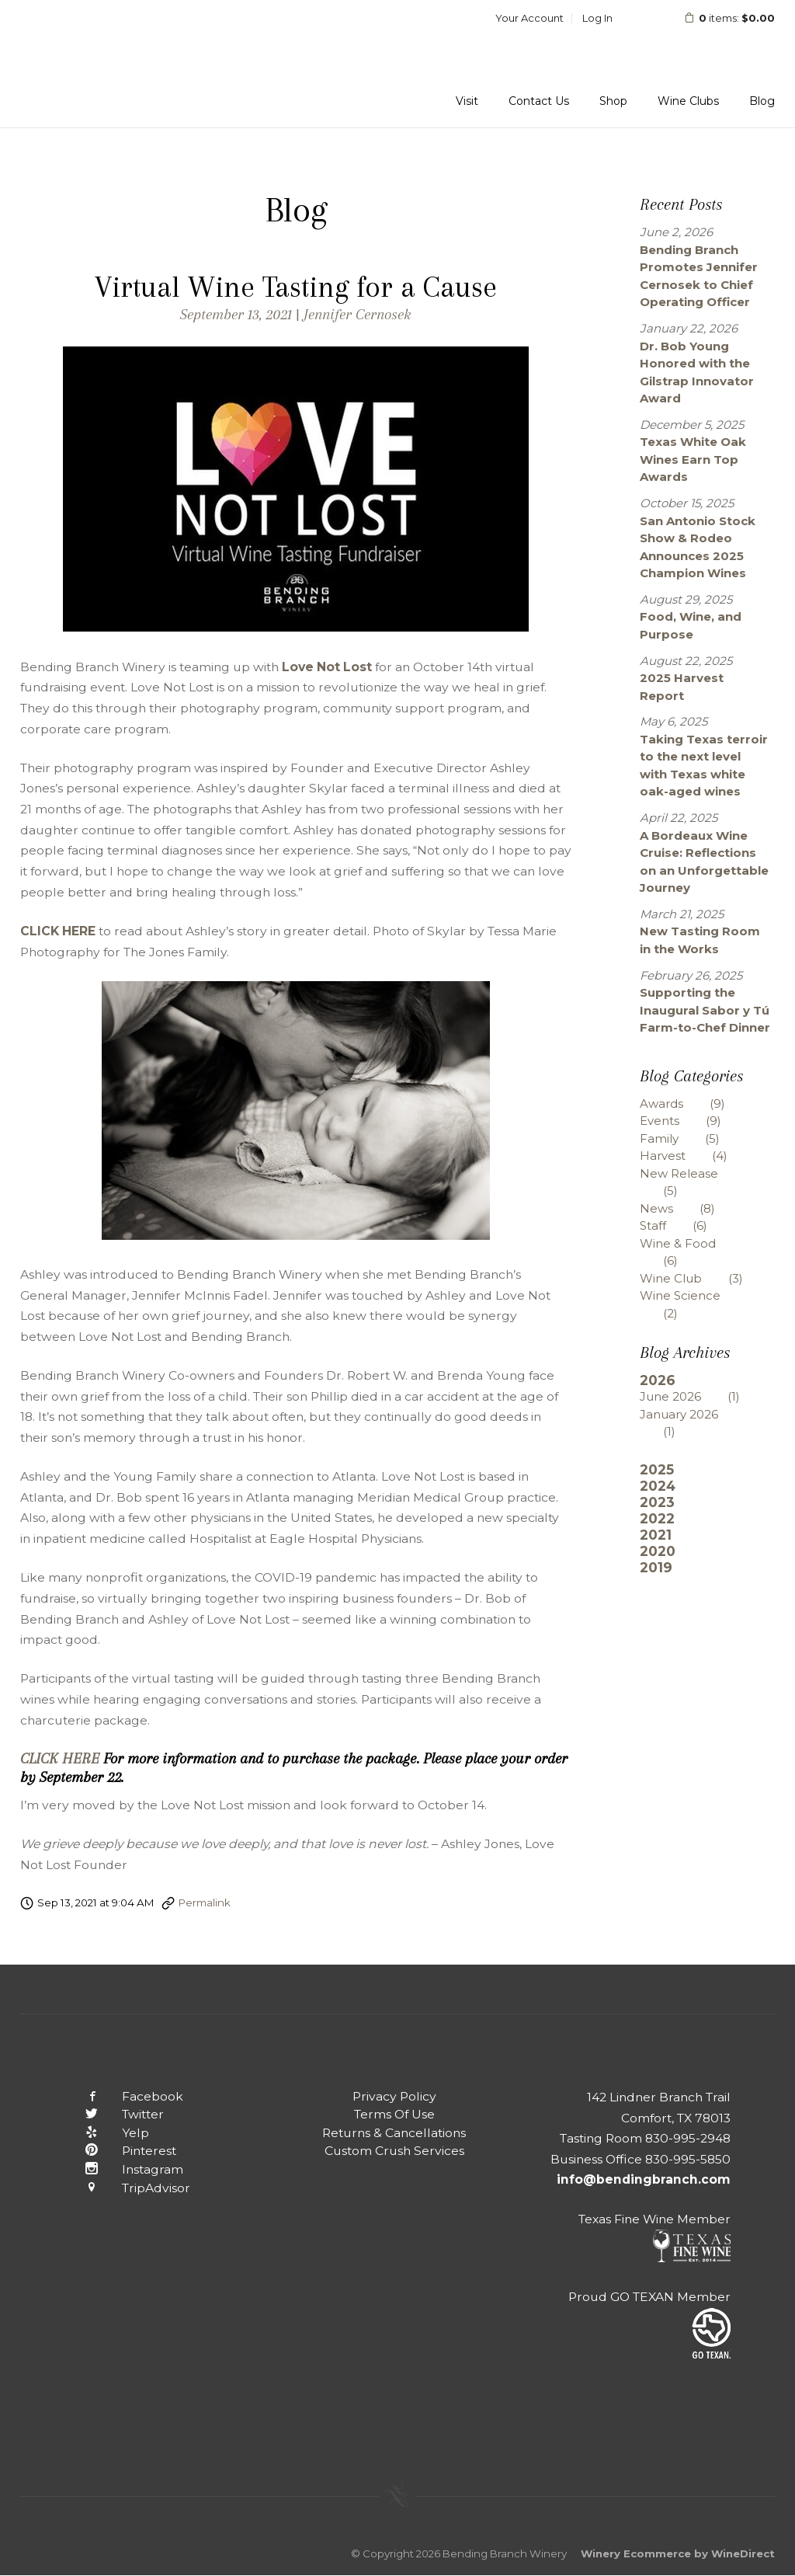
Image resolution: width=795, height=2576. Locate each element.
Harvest (695, 1155)
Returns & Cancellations (394, 2132)
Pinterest (118, 2150)
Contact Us (539, 101)
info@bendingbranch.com (644, 2179)
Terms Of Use (394, 2114)
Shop (613, 101)
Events (692, 1120)
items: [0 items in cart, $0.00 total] (719, 18)
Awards (694, 1103)
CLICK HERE (57, 931)
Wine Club (703, 1278)
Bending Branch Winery (121, 63)
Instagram (122, 2169)
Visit (467, 101)
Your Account (529, 18)
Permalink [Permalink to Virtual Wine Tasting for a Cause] (205, 1902)
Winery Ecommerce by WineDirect (678, 2553)
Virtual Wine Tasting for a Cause (296, 287)
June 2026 (701, 1396)
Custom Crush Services (394, 2150)
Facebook (122, 2096)
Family (691, 1138)
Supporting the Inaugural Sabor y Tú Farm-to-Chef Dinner (705, 1010)
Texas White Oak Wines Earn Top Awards (693, 459)
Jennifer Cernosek (357, 314)
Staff (685, 1225)
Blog (762, 101)
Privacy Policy (394, 2096)
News (689, 1208)
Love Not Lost (327, 667)
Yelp (105, 2132)
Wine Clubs (688, 101)
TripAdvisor (125, 2188)
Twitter (112, 2114)
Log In (597, 18)
